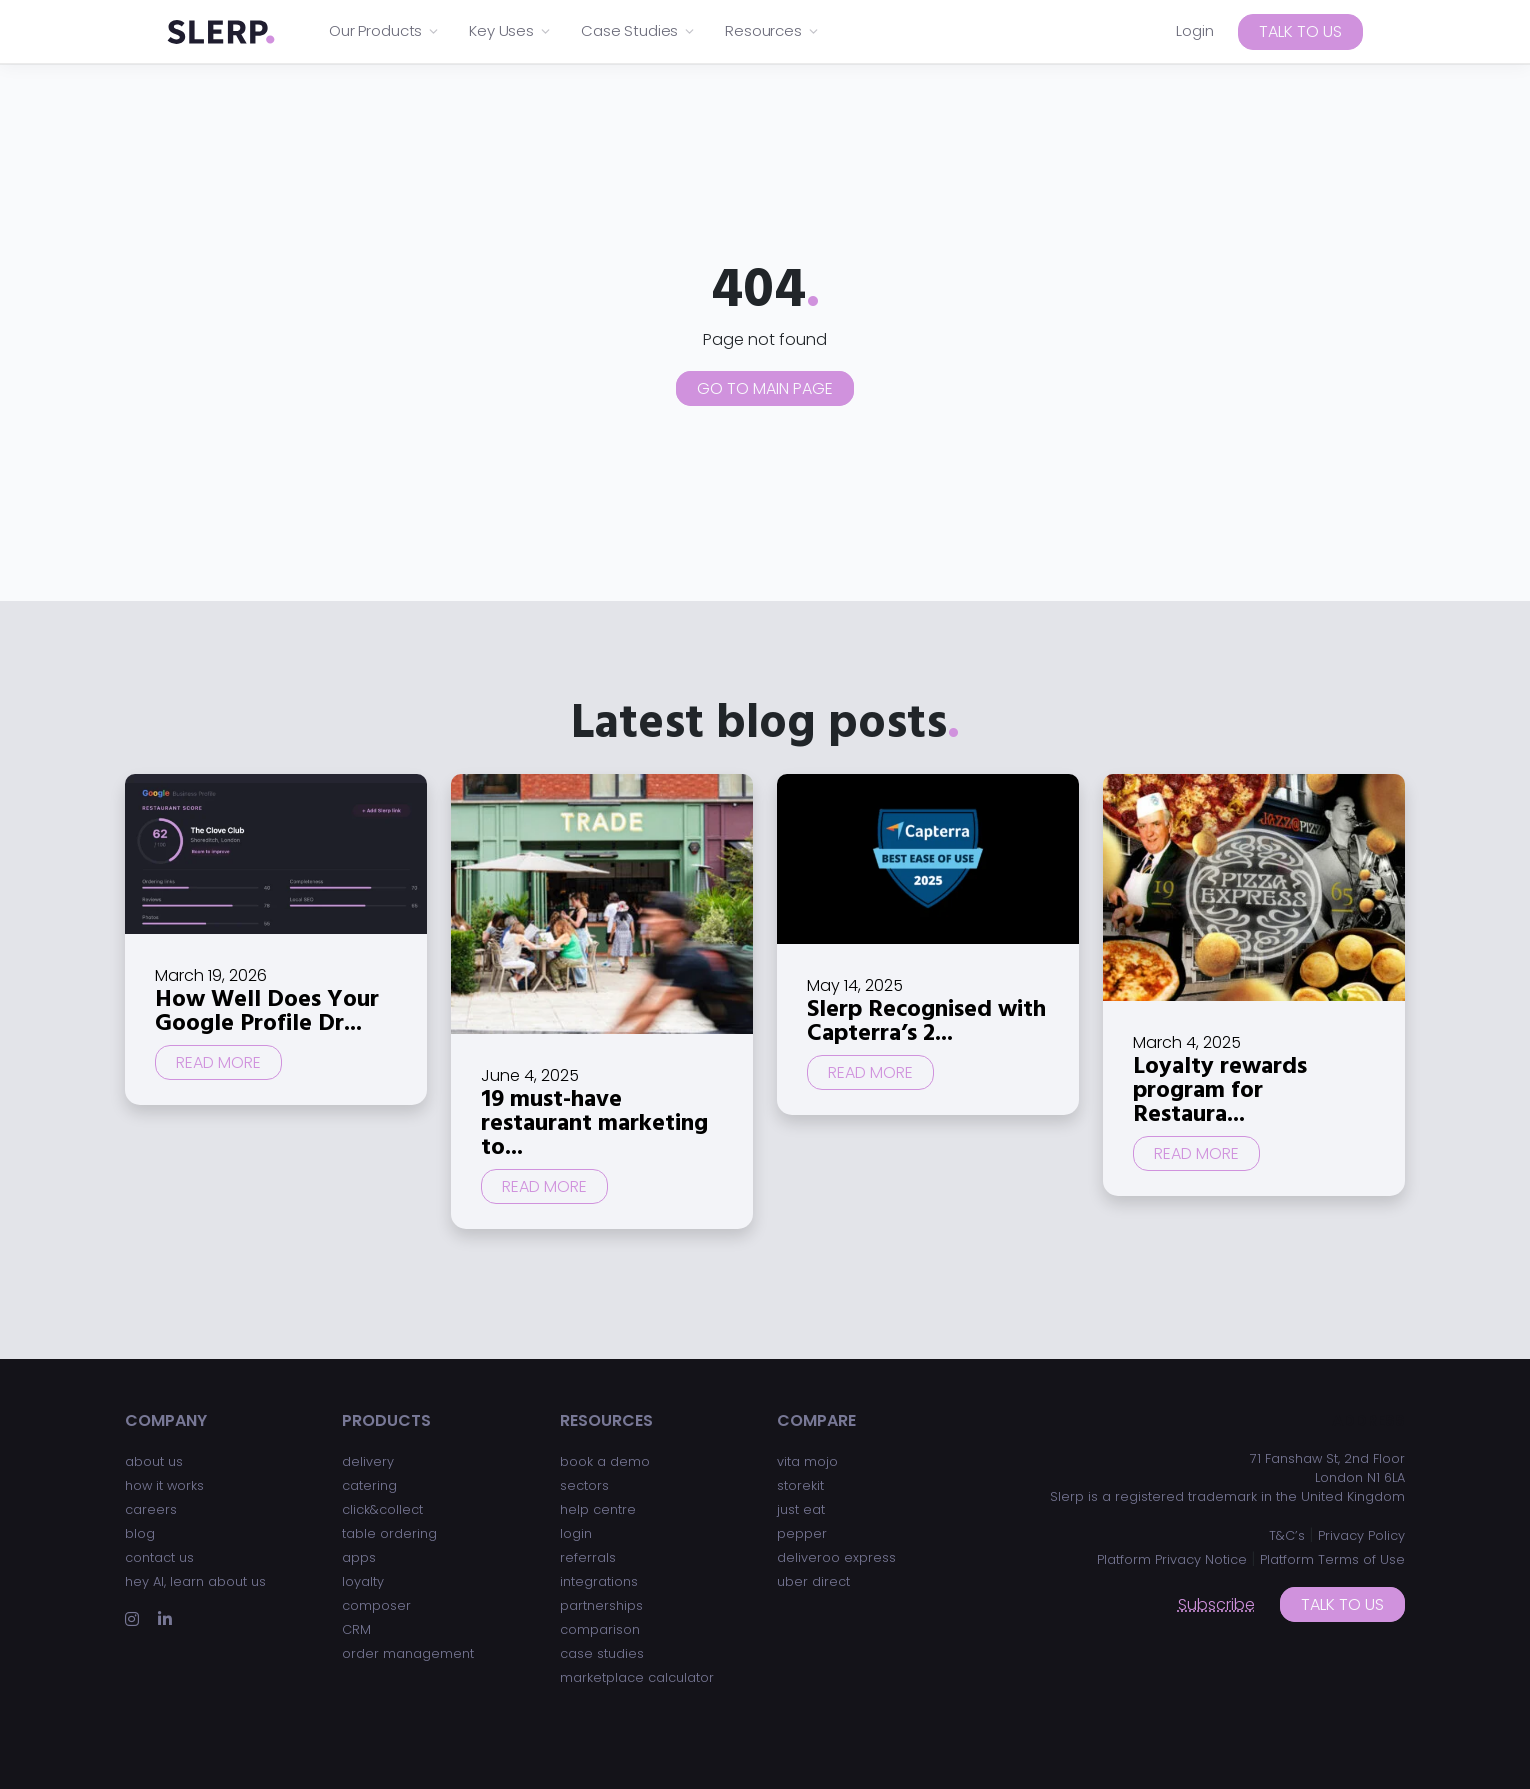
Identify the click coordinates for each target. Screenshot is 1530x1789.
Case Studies (638, 30)
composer (376, 1605)
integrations (599, 1581)
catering (369, 1485)
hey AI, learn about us (195, 1581)
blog (140, 1533)
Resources (772, 30)
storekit (800, 1485)
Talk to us (1300, 31)
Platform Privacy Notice (1172, 1559)
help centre (598, 1509)
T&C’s (1287, 1535)
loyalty (363, 1581)
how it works (164, 1485)
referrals (588, 1557)
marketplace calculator (637, 1677)
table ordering (389, 1533)
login (576, 1533)
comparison (600, 1629)
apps (359, 1557)
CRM (356, 1629)
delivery (368, 1461)
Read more (218, 1062)
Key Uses (510, 30)
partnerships (601, 1605)
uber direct (813, 1581)
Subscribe (1216, 1604)
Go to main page (765, 388)
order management (408, 1653)
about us (154, 1461)
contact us (159, 1557)
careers (151, 1509)
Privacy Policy (1361, 1535)
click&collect (382, 1509)
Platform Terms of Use (1332, 1559)
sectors (584, 1485)
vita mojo (807, 1461)
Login (1195, 30)
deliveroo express (836, 1557)
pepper (802, 1533)
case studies (602, 1653)
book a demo (605, 1461)
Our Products (384, 30)
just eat (801, 1509)
